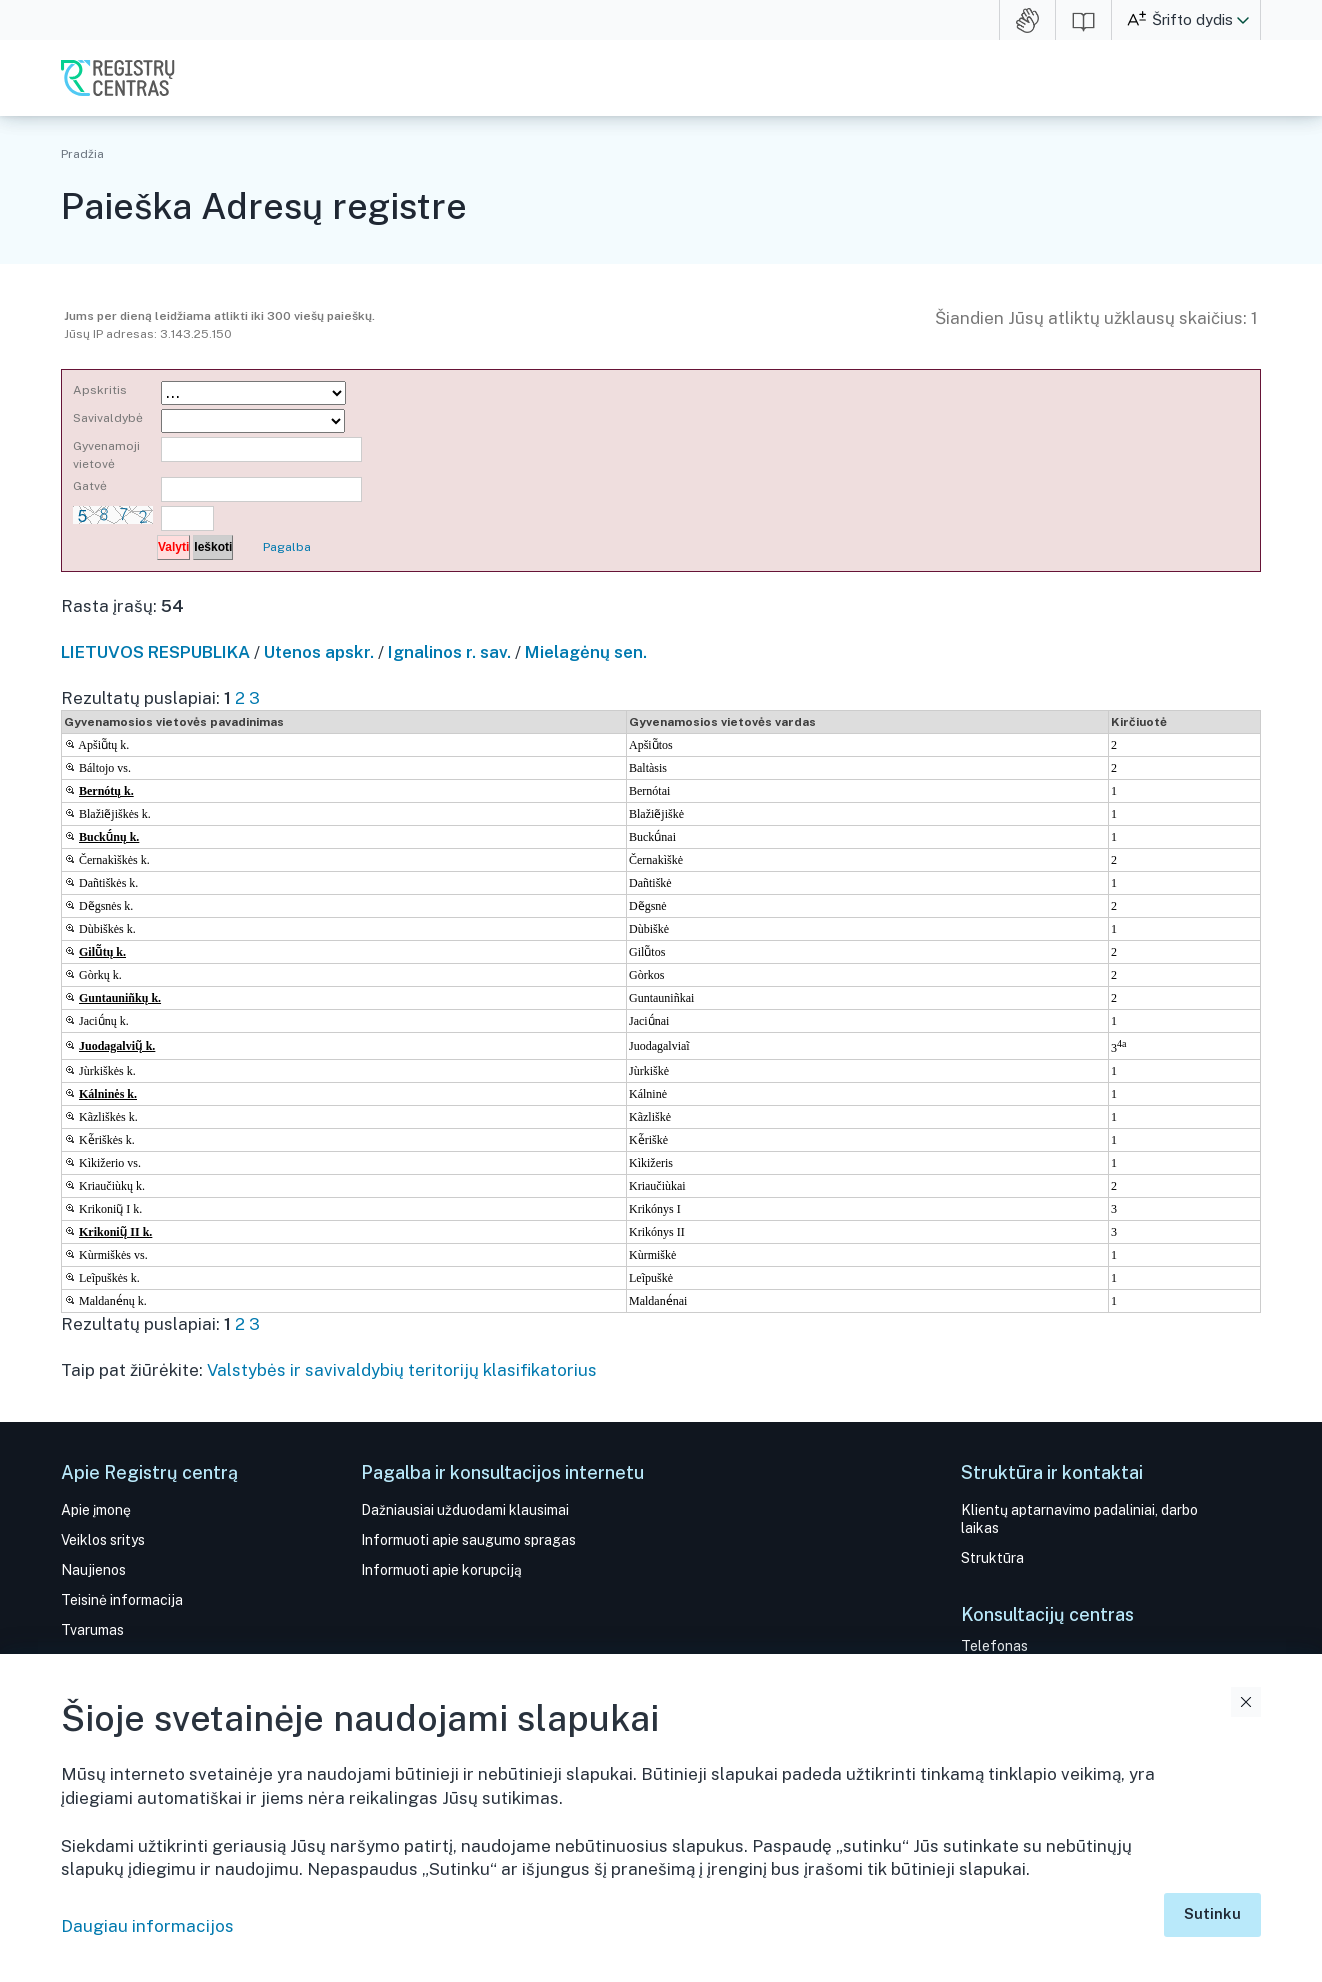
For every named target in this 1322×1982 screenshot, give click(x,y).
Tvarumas (92, 1630)
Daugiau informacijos (147, 1926)
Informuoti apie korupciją (441, 1570)
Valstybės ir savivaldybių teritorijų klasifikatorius (402, 1370)
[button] (1243, 20)
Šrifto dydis (1192, 19)
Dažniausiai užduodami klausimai (465, 1510)
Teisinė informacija (122, 1600)
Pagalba (287, 547)
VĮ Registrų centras (118, 78)
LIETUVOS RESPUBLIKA (155, 652)
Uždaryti (1246, 1702)
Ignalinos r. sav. (449, 652)
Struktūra (992, 1558)
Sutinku (1212, 1913)
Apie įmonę (96, 1510)
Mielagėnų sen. (586, 652)
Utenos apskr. (319, 652)
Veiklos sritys (103, 1540)
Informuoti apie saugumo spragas (468, 1540)
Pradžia (82, 154)
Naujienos (93, 1570)
